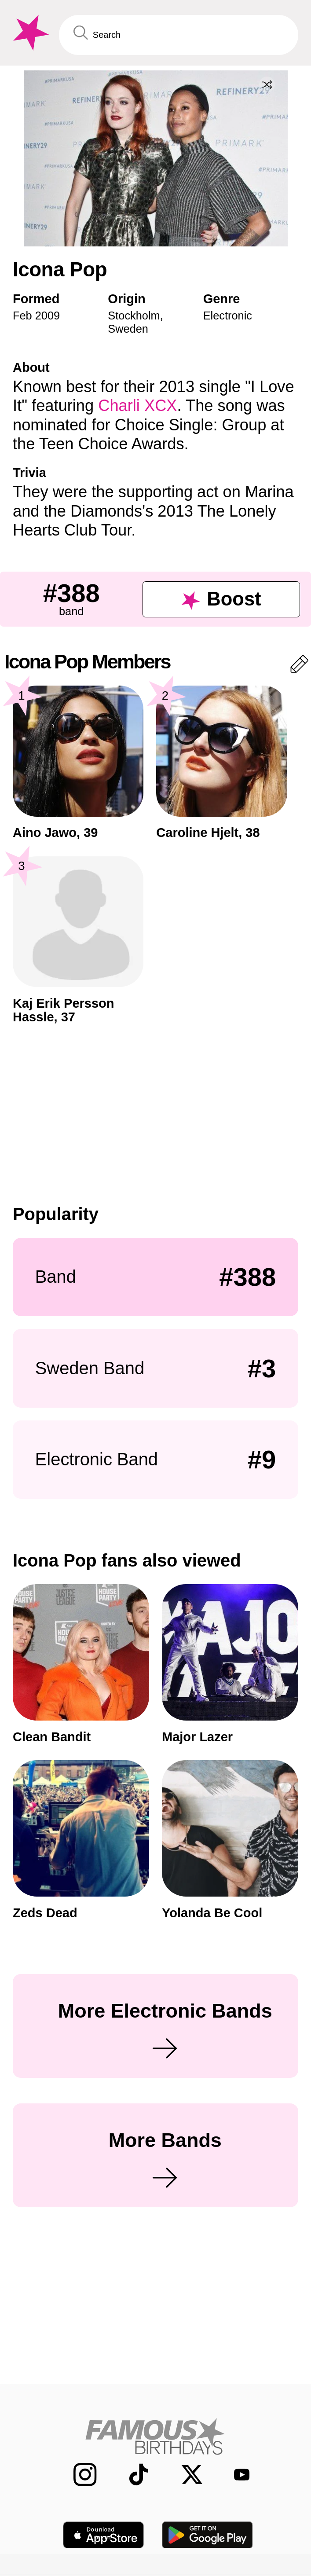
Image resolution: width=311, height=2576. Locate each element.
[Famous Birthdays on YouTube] (235, 2475)
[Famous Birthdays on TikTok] (130, 2474)
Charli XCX (137, 405)
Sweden (128, 329)
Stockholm (134, 315)
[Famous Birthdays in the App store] (103, 2535)
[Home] (155, 2436)
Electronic (227, 315)
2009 (47, 315)
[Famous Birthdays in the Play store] (207, 2535)
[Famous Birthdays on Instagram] (77, 2474)
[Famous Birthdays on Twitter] (184, 2474)
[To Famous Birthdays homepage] (29, 33)
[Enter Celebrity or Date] (178, 35)
